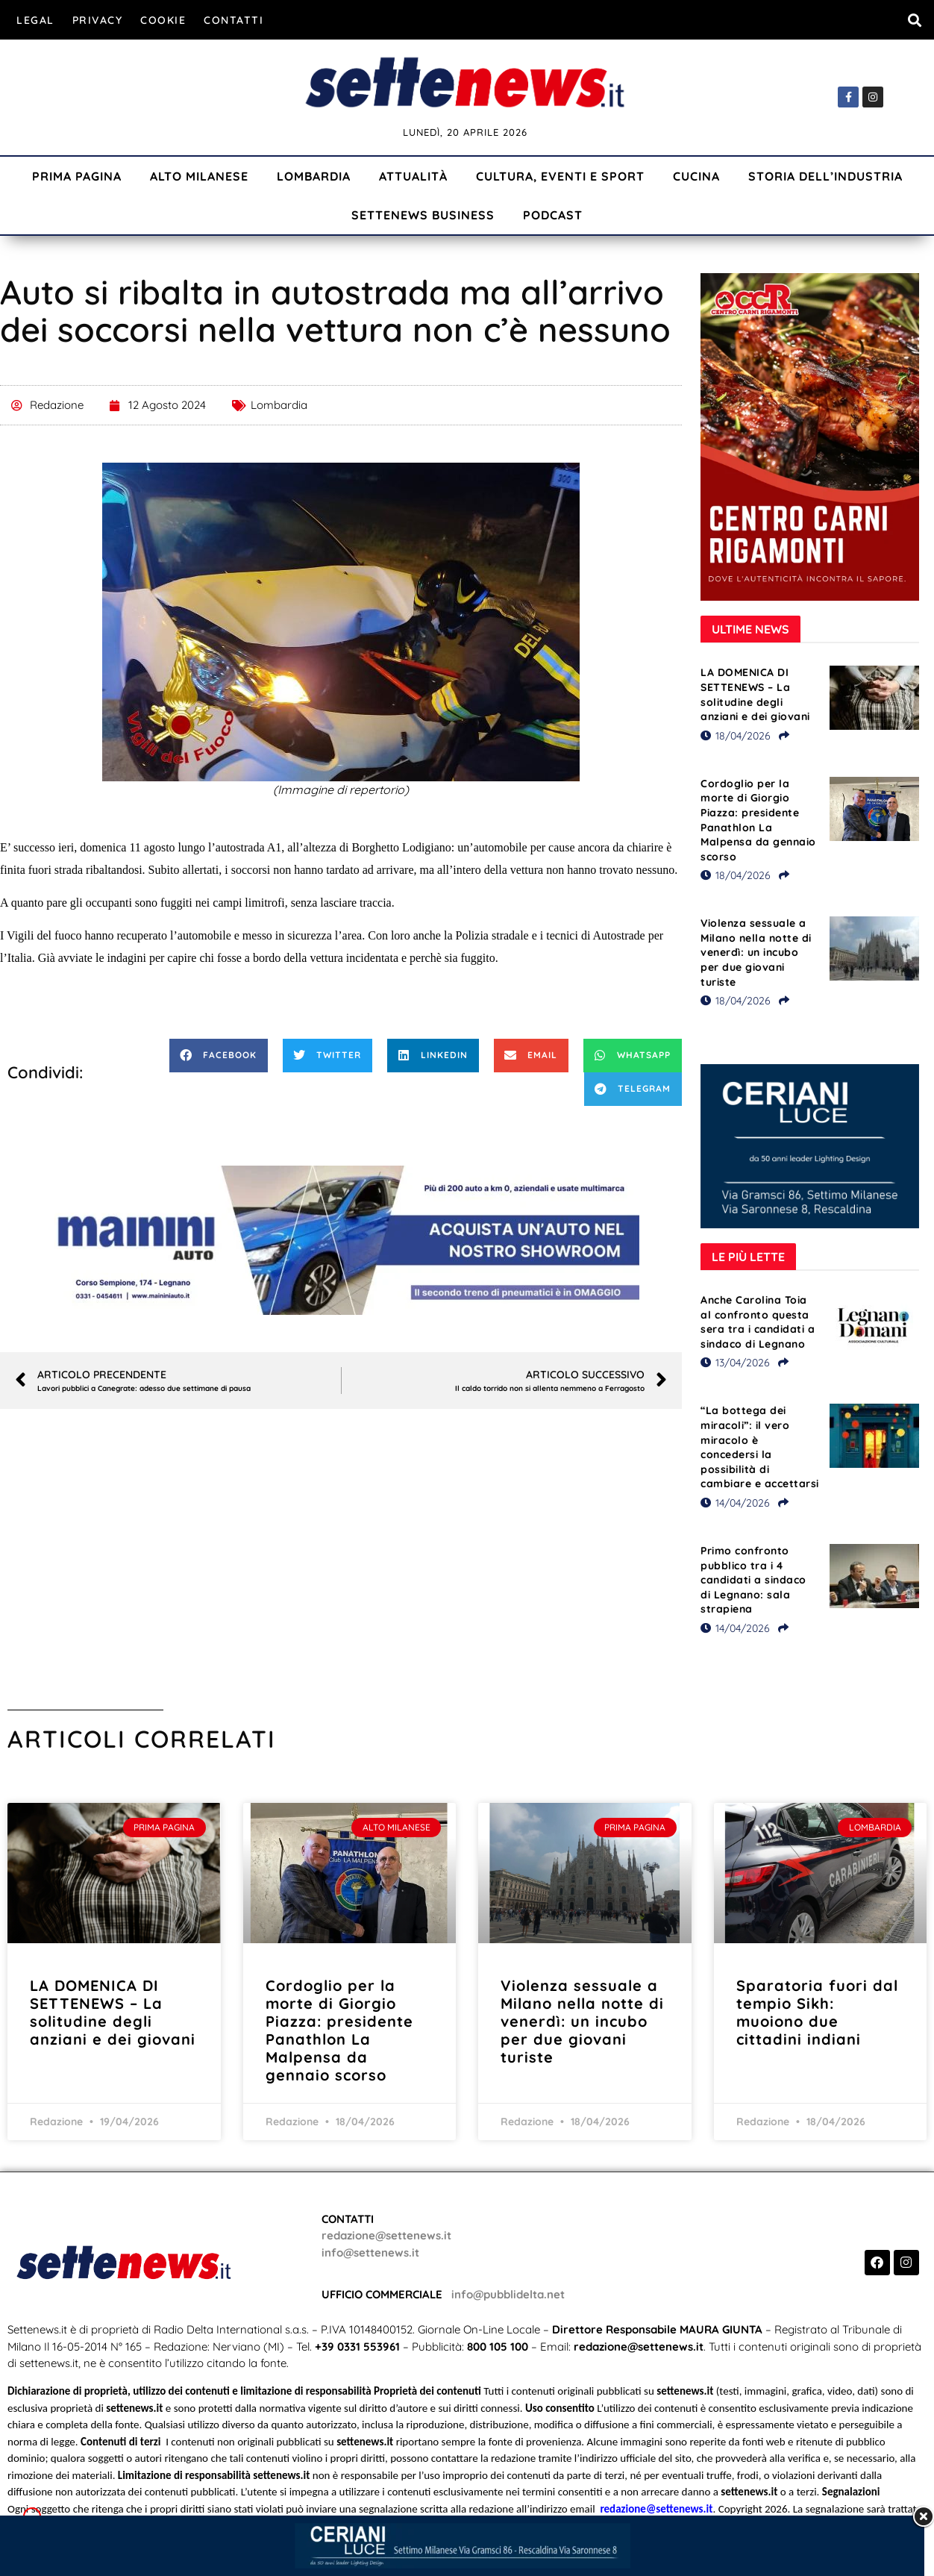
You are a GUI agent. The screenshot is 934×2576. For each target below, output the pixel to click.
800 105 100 (497, 2346)
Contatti (233, 20)
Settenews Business (423, 214)
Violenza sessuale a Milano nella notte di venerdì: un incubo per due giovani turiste (756, 952)
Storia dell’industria (825, 176)
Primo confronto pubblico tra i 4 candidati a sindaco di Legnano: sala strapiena (753, 1580)
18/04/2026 (735, 736)
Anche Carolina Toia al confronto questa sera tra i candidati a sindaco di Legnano (757, 1322)
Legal (35, 20)
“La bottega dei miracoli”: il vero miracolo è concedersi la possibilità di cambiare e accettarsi (759, 1447)
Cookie (163, 20)
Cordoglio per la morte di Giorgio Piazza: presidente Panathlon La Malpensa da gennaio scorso (758, 820)
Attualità (413, 176)
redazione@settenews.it (386, 2235)
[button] (914, 19)
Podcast (553, 214)
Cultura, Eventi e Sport (560, 176)
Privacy (97, 20)
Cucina (696, 176)
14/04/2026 (735, 1503)
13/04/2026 (735, 1362)
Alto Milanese (199, 176)
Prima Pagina (77, 176)
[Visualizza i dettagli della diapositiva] (341, 1240)
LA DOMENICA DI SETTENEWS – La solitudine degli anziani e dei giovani (755, 694)
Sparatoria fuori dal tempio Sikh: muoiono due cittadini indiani (817, 2012)
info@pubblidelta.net (508, 2294)
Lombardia (314, 176)
